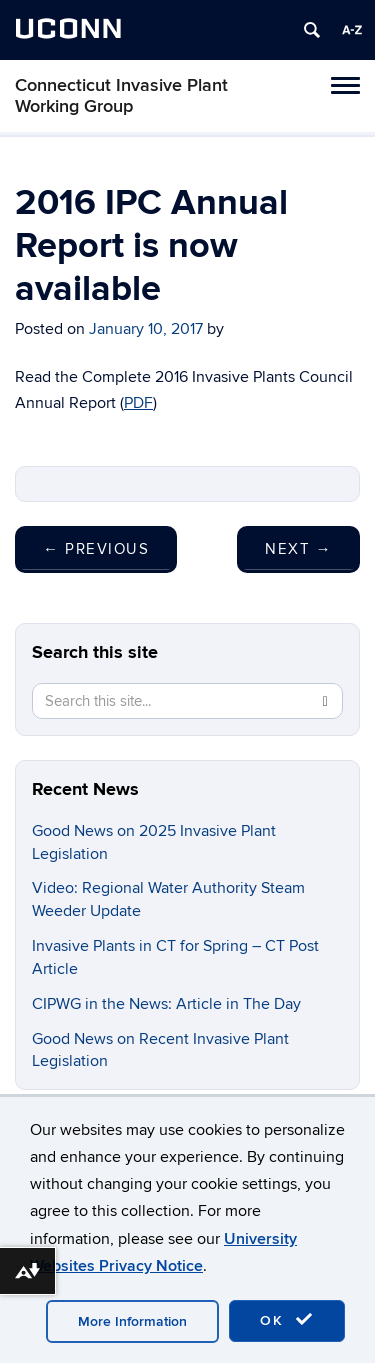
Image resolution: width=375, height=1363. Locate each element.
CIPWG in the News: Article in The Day (166, 1004)
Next (298, 549)
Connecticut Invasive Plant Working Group (121, 96)
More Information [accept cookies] (132, 1321)
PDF (138, 403)
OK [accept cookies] (287, 1320)
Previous (96, 549)
